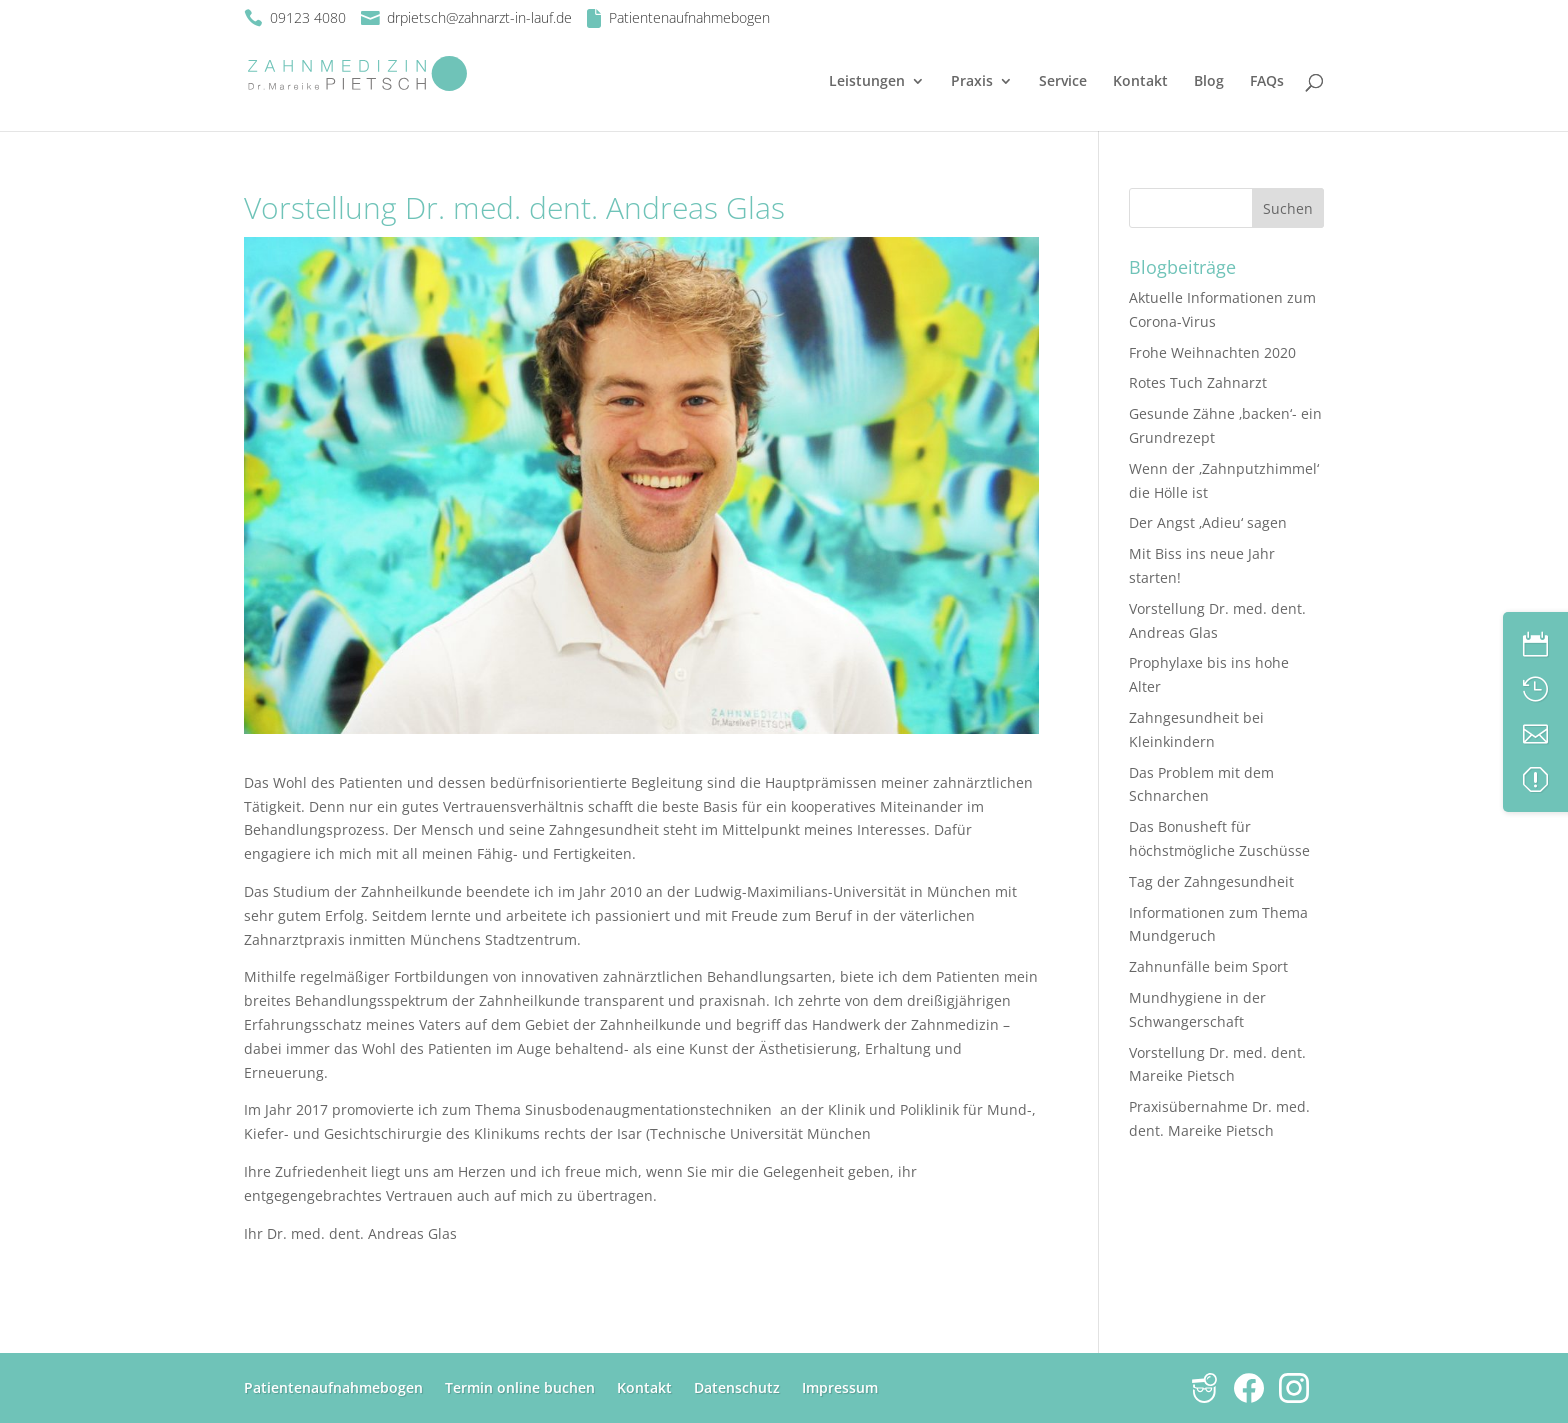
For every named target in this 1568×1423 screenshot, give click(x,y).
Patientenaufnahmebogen (333, 1387)
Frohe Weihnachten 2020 (1212, 352)
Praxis (972, 82)
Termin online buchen (520, 1387)
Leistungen (867, 82)
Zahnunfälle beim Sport (1208, 966)
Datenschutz (737, 1387)
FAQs (1267, 82)
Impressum (840, 1387)
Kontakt (1140, 82)
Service (1063, 82)
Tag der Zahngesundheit (1211, 881)
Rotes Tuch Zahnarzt (1198, 382)
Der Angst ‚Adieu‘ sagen (1208, 522)
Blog (1209, 82)
